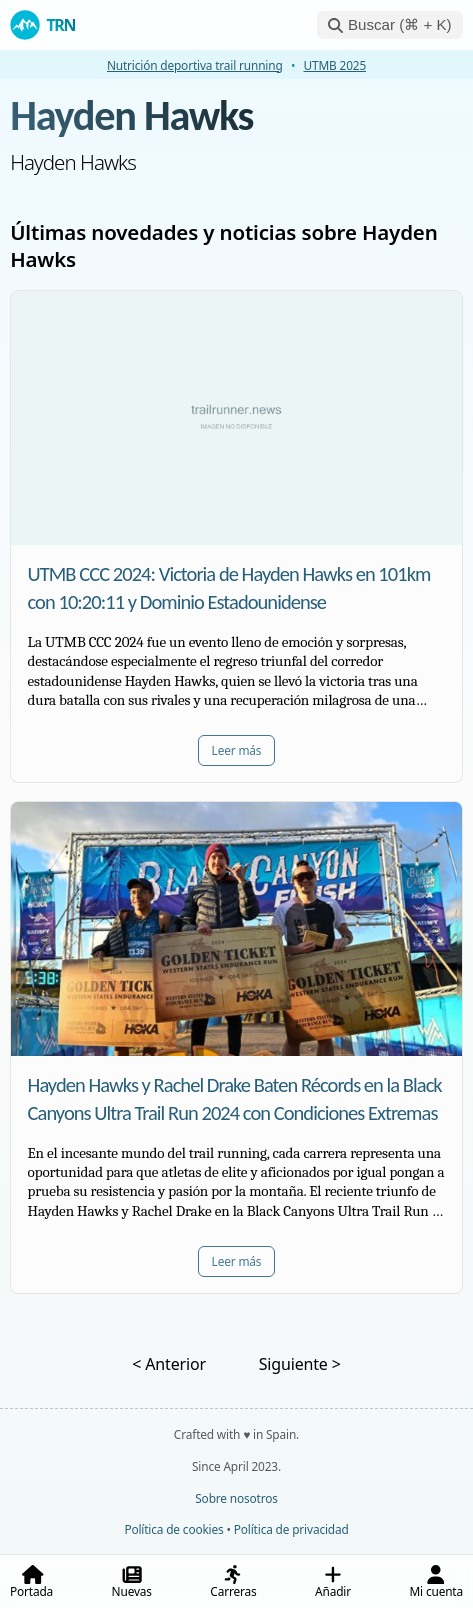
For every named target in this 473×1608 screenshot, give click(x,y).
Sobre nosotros (236, 1498)
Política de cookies (173, 1529)
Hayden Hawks (131, 115)
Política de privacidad (291, 1529)
